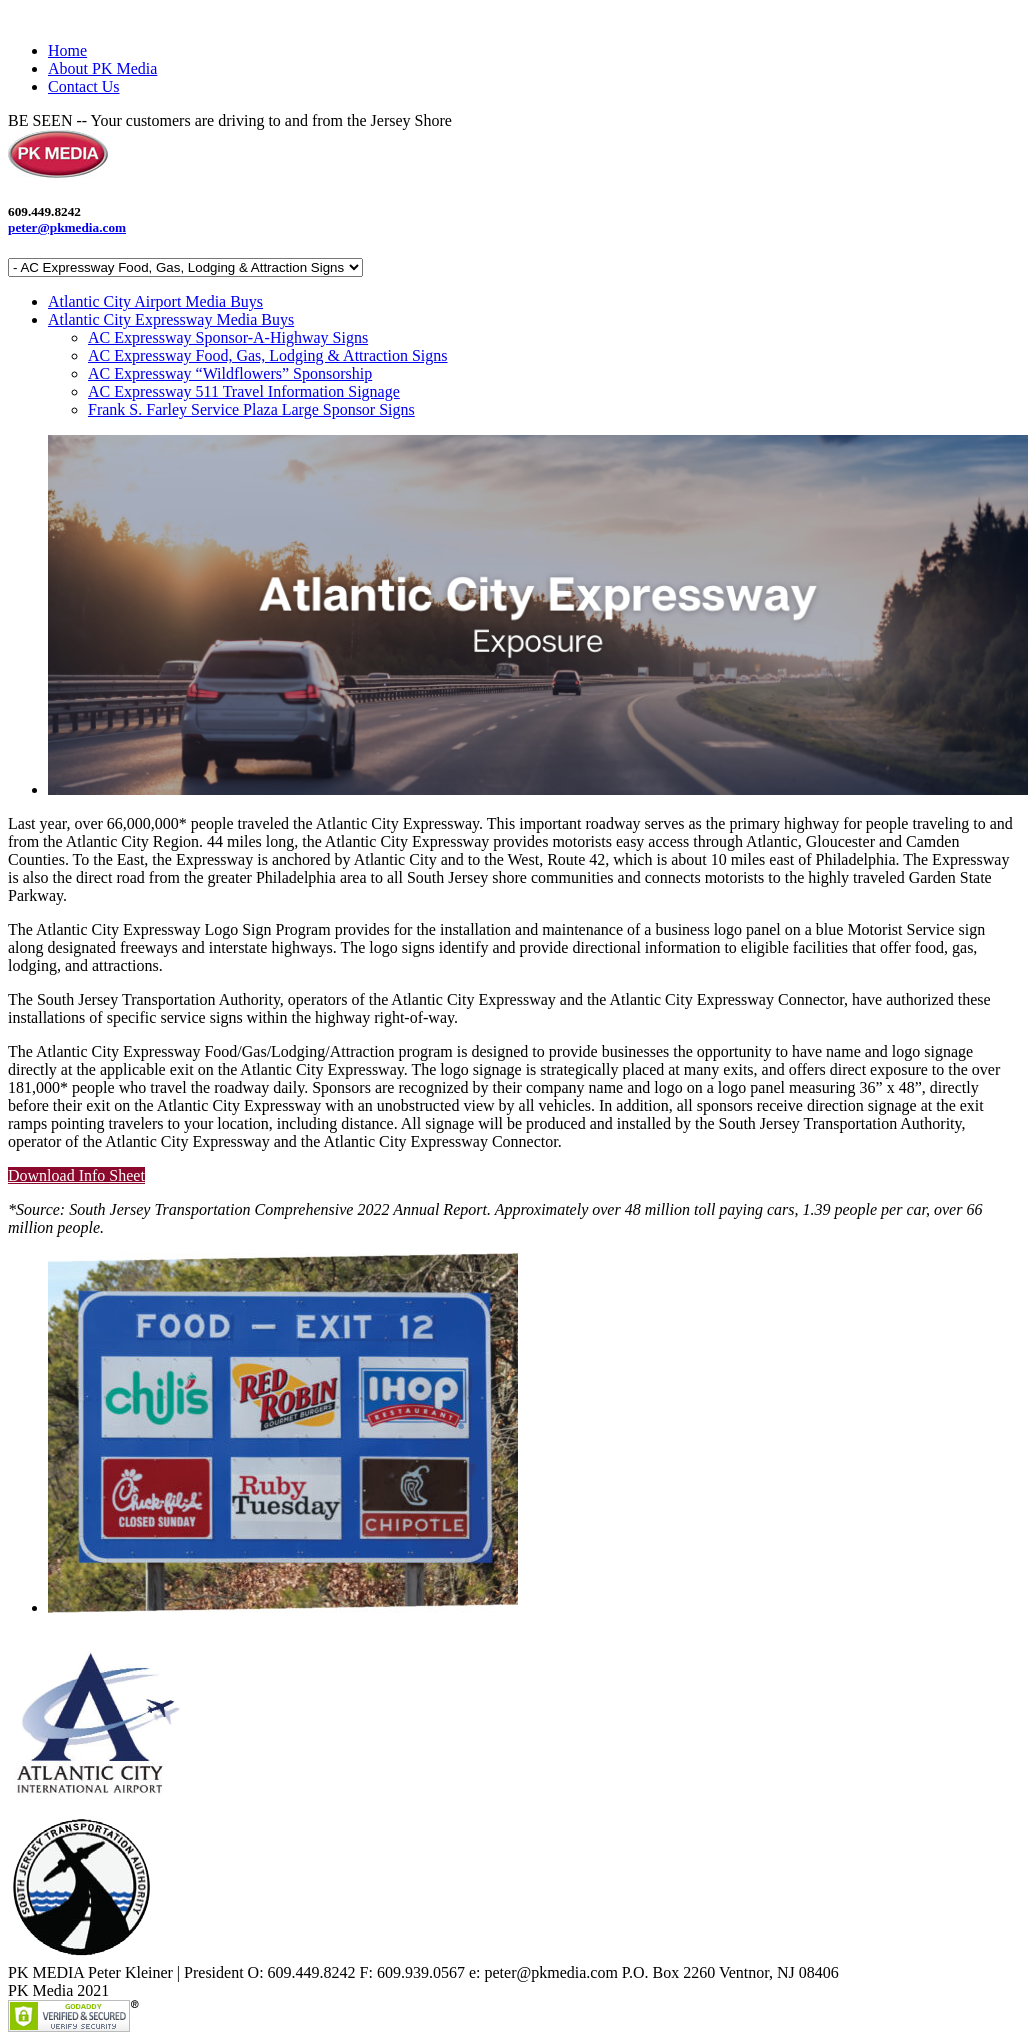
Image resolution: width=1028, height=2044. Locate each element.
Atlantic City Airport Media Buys (155, 301)
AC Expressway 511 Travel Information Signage (244, 391)
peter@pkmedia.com (67, 227)
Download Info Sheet (76, 1175)
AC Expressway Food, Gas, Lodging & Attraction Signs (268, 355)
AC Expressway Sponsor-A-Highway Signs (228, 337)
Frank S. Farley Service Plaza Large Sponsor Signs (251, 409)
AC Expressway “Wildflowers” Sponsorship (230, 373)
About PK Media (102, 68)
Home (67, 50)
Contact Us (84, 86)
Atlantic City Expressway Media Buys (171, 319)
